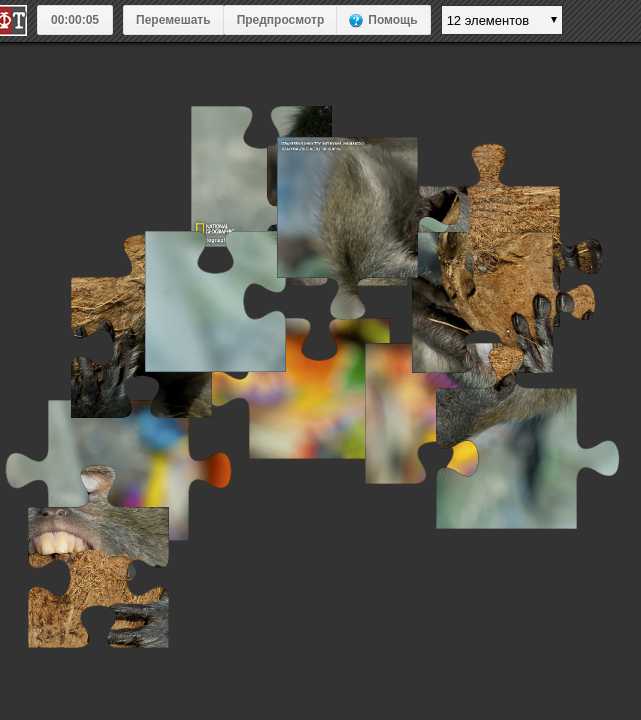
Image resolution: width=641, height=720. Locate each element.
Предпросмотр (281, 20)
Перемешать (173, 20)
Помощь (392, 20)
